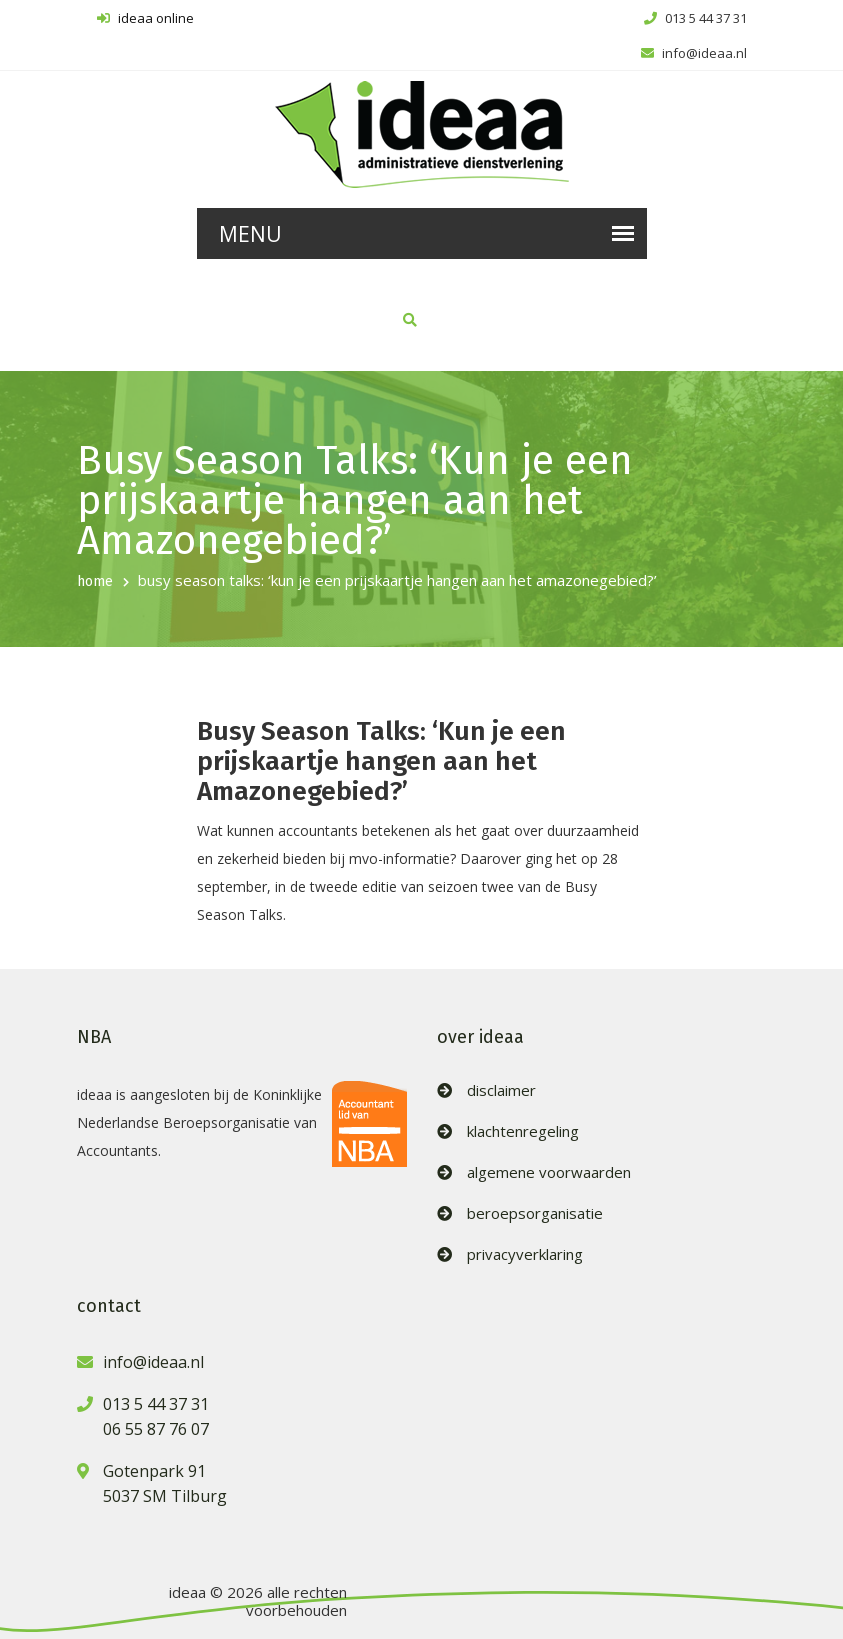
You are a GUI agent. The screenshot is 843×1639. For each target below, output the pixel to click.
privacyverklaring (525, 1254)
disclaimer (501, 1090)
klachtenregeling (523, 1131)
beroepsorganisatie (535, 1213)
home (95, 581)
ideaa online (145, 18)
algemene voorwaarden (549, 1172)
